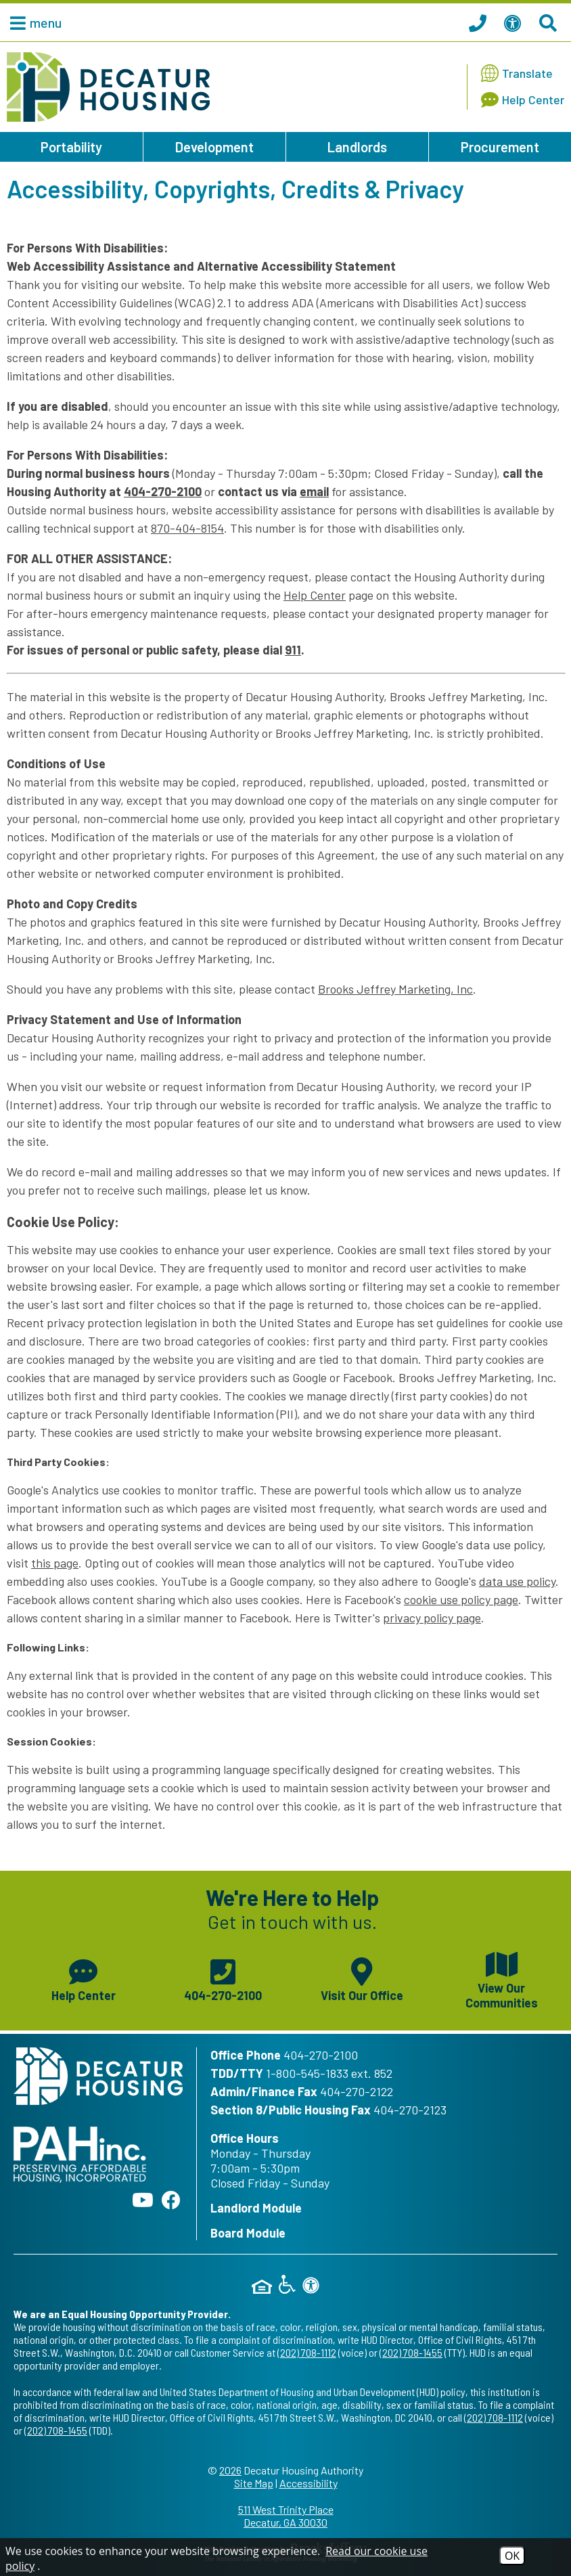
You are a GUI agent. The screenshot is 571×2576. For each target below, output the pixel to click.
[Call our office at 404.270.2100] (479, 22)
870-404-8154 (187, 527)
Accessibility (308, 2483)
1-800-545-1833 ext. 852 (329, 2073)
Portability (71, 147)
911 (293, 649)
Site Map (253, 2483)
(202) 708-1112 (306, 2352)
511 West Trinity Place (285, 2516)
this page (54, 1562)
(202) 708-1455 (411, 2352)
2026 (230, 2470)
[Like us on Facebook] (171, 2199)
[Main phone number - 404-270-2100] (222, 1978)
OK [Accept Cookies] (512, 2555)
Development (214, 147)
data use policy (517, 1581)
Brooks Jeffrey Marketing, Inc (395, 988)
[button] (32, 22)
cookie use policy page (461, 1599)
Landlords (357, 147)
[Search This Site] (550, 22)
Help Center (314, 594)
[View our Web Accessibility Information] (514, 22)
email (314, 491)
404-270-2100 (163, 491)
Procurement (500, 147)
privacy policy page (432, 1617)
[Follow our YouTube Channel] (143, 2199)
